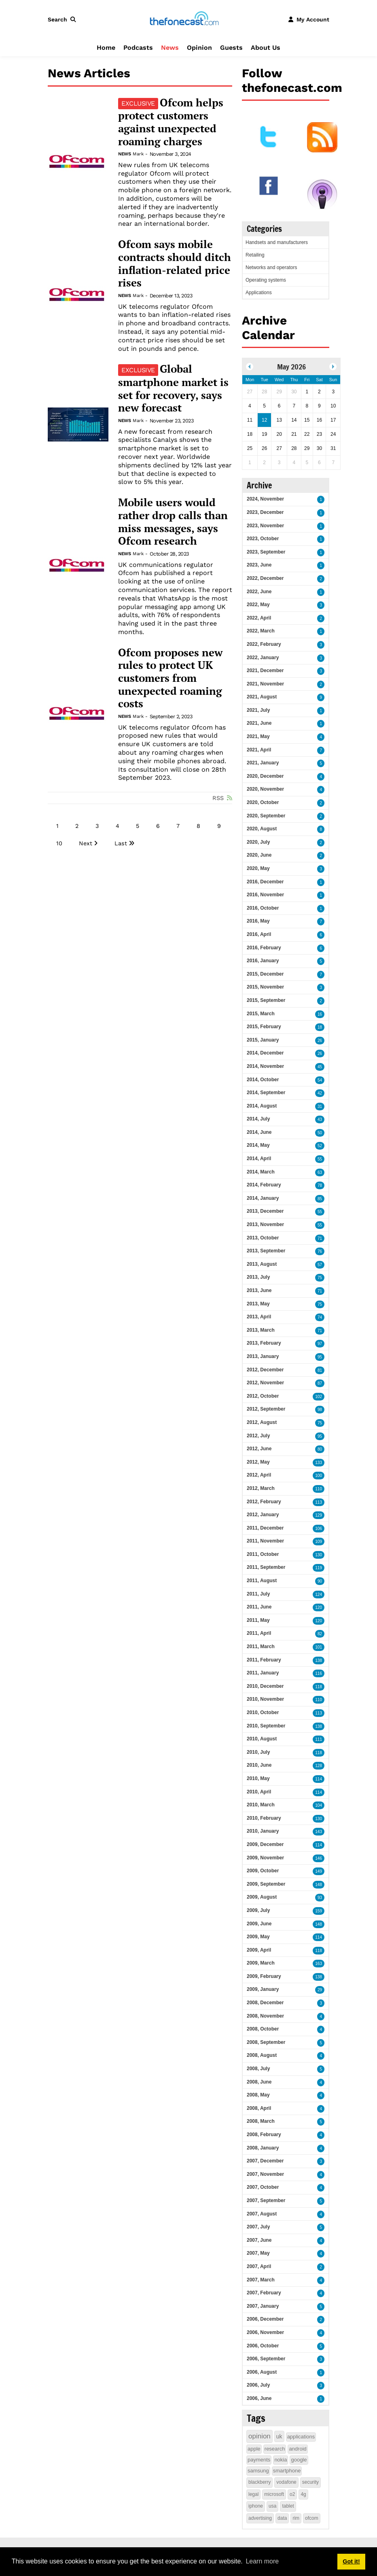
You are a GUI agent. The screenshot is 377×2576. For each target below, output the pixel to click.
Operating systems (266, 280)
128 (318, 1765)
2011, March (261, 1646)
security (310, 2482)
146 (318, 1858)
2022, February (264, 644)
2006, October (263, 2346)
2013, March (261, 1330)
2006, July (258, 2385)
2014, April (259, 1158)
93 (320, 1897)
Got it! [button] (351, 2561)
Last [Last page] (120, 843)
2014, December (265, 1053)
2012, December (265, 1370)
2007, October (263, 2187)
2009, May (258, 1936)
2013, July (258, 1277)
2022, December (265, 578)
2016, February (264, 948)
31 (320, 1106)
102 (318, 1396)
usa (272, 2506)
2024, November (265, 499)
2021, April (259, 750)
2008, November (265, 2016)
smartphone (287, 2471)
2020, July (258, 842)
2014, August (262, 1106)
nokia (280, 2460)
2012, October (263, 1396)
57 (320, 1265)
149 (318, 1871)
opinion (259, 2436)
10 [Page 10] (59, 843)
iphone (255, 2506)
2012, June (259, 1448)
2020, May (258, 868)
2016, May (258, 921)
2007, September (266, 2200)
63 (320, 1172)
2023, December (265, 512)
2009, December (265, 1844)
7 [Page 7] (178, 826)
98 (320, 1409)
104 (318, 1805)
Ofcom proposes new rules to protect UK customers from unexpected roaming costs (170, 678)
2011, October (263, 1554)
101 (318, 1647)
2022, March (261, 631)
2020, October (263, 802)
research (275, 2449)
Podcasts (138, 47)
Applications (259, 292)
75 (320, 1277)
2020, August (262, 829)
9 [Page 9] (219, 826)
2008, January (263, 2148)
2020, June (259, 855)
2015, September (266, 1000)
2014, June (259, 1132)
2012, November (265, 1383)
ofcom (311, 2518)
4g (303, 2494)
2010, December (265, 1686)
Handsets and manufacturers (277, 242)
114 (318, 1779)
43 (320, 1119)
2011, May (258, 1620)
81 (320, 1370)
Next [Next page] (85, 843)
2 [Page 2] (76, 826)
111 (318, 1739)
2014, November (265, 1066)
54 (320, 1080)
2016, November (265, 895)
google (299, 2460)
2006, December (265, 2319)
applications (301, 2437)
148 (318, 1884)
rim (295, 2518)
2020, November (265, 789)
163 (318, 1963)
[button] (63, 19)
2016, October (263, 908)
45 (320, 1067)
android (297, 2449)
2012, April (259, 1475)
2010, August (262, 1739)
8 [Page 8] (198, 826)
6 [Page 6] (158, 826)
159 (318, 1911)
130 (318, 1555)
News (170, 47)
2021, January (263, 763)
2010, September (266, 1726)
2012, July (258, 1436)
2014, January (263, 1198)
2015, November (265, 987)
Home (106, 47)
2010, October (263, 1712)
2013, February (264, 1343)
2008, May (258, 2095)
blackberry (259, 2482)
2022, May (258, 604)
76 (320, 1251)
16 (320, 1014)
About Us (265, 47)
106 (318, 1528)
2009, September (266, 1884)
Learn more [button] (262, 2561)
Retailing (255, 255)
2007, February (264, 2293)
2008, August (262, 2055)
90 (320, 1581)
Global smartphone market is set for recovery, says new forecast (173, 388)
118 (318, 1687)
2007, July (258, 2227)
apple (254, 2449)
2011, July (258, 1594)
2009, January (263, 1989)
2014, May (258, 1145)
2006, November (265, 2332)
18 (320, 1027)
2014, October (263, 1079)
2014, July (258, 1119)
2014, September (266, 1092)
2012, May (258, 1462)
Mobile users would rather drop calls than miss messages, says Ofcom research (173, 521)
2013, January (263, 1356)
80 (320, 1449)
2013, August (262, 1264)
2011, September (266, 1567)
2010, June (259, 1765)
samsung (258, 2471)
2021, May (258, 736)
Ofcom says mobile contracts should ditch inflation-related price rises (174, 263)
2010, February (264, 1818)
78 (320, 1185)
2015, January (263, 1040)
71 (320, 1238)
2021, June (259, 723)
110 (318, 1489)
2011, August (262, 1580)
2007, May (258, 2253)
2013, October (263, 1238)
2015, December (265, 974)
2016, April (259, 934)
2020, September (266, 816)
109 (318, 1541)
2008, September (266, 2042)
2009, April (259, 1950)
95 (320, 1357)
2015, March (261, 1013)
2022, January (263, 657)
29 (320, 1990)
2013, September (266, 1251)
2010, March (261, 1805)
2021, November (265, 684)
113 (318, 1502)
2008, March (261, 2121)
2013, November (265, 1224)
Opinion (199, 47)
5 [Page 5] (137, 826)
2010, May (258, 1778)
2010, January (263, 1831)
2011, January (263, 1673)
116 (318, 1673)
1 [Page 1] (57, 826)
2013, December (265, 1211)
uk (279, 2436)
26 (320, 1040)
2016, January (263, 960)
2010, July (258, 1752)
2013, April (259, 1317)
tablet (288, 2506)
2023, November (265, 525)
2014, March (261, 1172)
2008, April (259, 2108)
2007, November (265, 2174)
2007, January (263, 2306)
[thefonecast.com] (184, 19)
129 (318, 1515)
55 (320, 1159)
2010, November (265, 1699)
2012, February (264, 1501)
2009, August (262, 1897)
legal (253, 2494)
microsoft (274, 2494)
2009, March (261, 1963)
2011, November (265, 1541)
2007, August (262, 2214)
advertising (260, 2518)
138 (318, 1660)
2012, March (261, 1488)
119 (318, 1568)
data (282, 2518)
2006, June (259, 2398)
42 (320, 1093)
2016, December (265, 882)
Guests (231, 47)
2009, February (264, 1976)
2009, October (263, 1871)
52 (320, 1146)
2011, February (264, 1660)
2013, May (258, 1304)
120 (318, 1607)
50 (320, 1133)
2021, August (262, 697)
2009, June (259, 1924)
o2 (292, 2494)
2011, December (265, 1528)
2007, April (259, 2266)
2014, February (264, 1185)
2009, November (265, 1858)
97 (320, 1343)
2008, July (258, 2068)
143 (318, 1831)
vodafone (286, 2482)
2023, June (259, 565)
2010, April (259, 1792)
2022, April (259, 618)
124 (318, 1594)
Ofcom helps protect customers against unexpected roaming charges (170, 122)
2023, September (266, 552)
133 (318, 1462)
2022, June (259, 591)
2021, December (265, 670)
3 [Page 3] (97, 826)
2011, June (259, 1607)
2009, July (258, 1910)
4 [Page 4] (117, 826)
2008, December (265, 2002)
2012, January (263, 1514)
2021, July (258, 710)
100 (318, 1475)
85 (320, 1199)
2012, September (266, 1409)
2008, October (263, 2029)
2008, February (264, 2134)
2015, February (264, 1026)
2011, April (259, 1633)
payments (259, 2460)
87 (320, 1383)
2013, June (259, 1290)
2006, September (266, 2359)
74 (320, 1317)
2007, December (265, 2161)
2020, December (265, 776)
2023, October (263, 538)
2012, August (262, 1422)
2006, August (262, 2372)
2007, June (259, 2240)
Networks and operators (271, 267)
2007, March (261, 2280)
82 (320, 1634)
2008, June (259, 2082)
